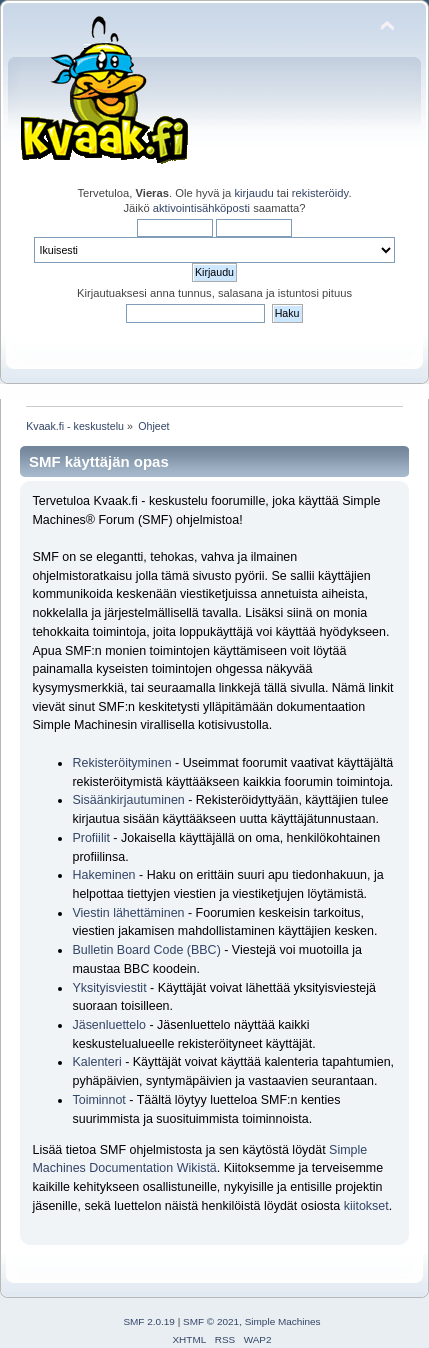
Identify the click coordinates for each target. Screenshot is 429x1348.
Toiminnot (98, 1100)
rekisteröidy (320, 193)
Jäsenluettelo (108, 1025)
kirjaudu (253, 193)
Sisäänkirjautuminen (128, 800)
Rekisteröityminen (121, 763)
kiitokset (366, 1206)
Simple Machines (283, 1321)
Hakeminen (103, 875)
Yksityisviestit (109, 988)
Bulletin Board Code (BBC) (148, 950)
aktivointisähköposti (201, 208)
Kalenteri (96, 1062)
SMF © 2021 (211, 1321)
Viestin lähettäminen (128, 913)
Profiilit (90, 838)
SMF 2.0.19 (149, 1321)
